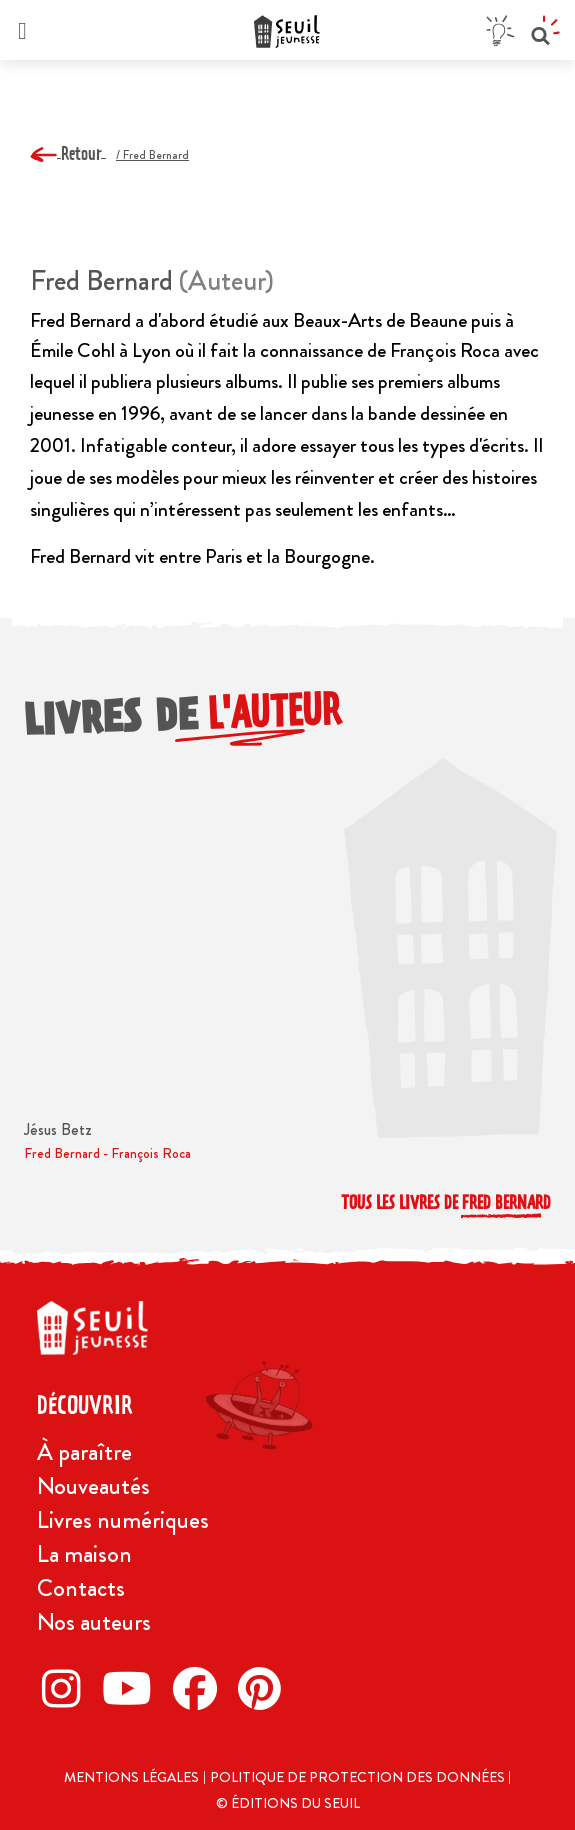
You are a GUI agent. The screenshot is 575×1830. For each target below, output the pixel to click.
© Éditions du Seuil (288, 1803)
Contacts (81, 1588)
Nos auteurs (94, 1622)
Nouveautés (93, 1486)
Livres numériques (123, 1520)
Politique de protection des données (359, 1777)
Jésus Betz (58, 1129)
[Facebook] (200, 1688)
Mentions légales (131, 1777)
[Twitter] (132, 1688)
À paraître (84, 1452)
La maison (84, 1554)
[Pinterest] (265, 1688)
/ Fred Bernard (152, 155)
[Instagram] (67, 1688)
